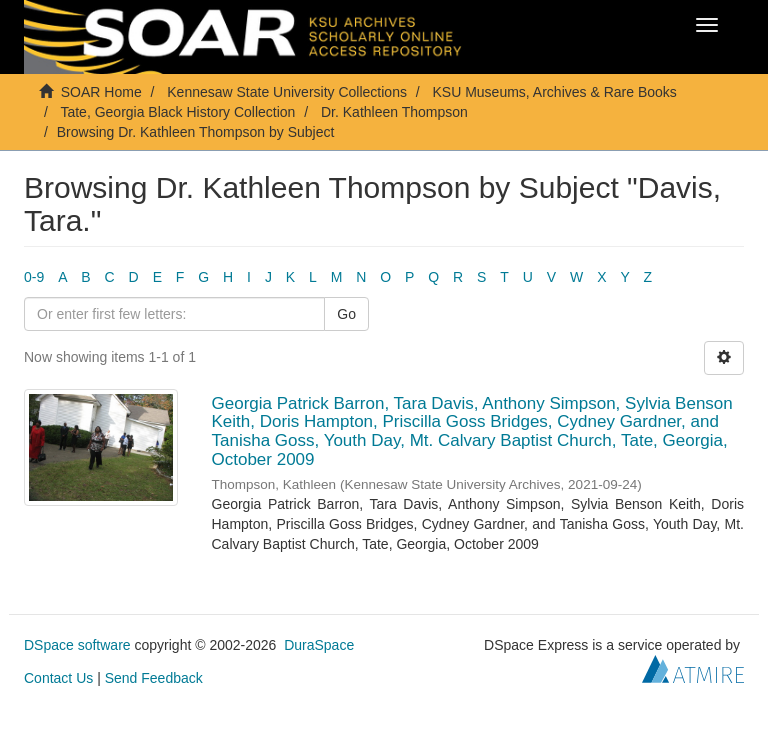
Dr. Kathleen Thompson (394, 112)
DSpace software (77, 645)
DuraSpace (319, 645)
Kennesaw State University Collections (287, 92)
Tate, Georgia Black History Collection (177, 112)
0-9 (34, 277)
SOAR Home (101, 92)
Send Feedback (154, 678)
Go (346, 314)
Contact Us (58, 678)
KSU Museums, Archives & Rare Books (555, 92)
